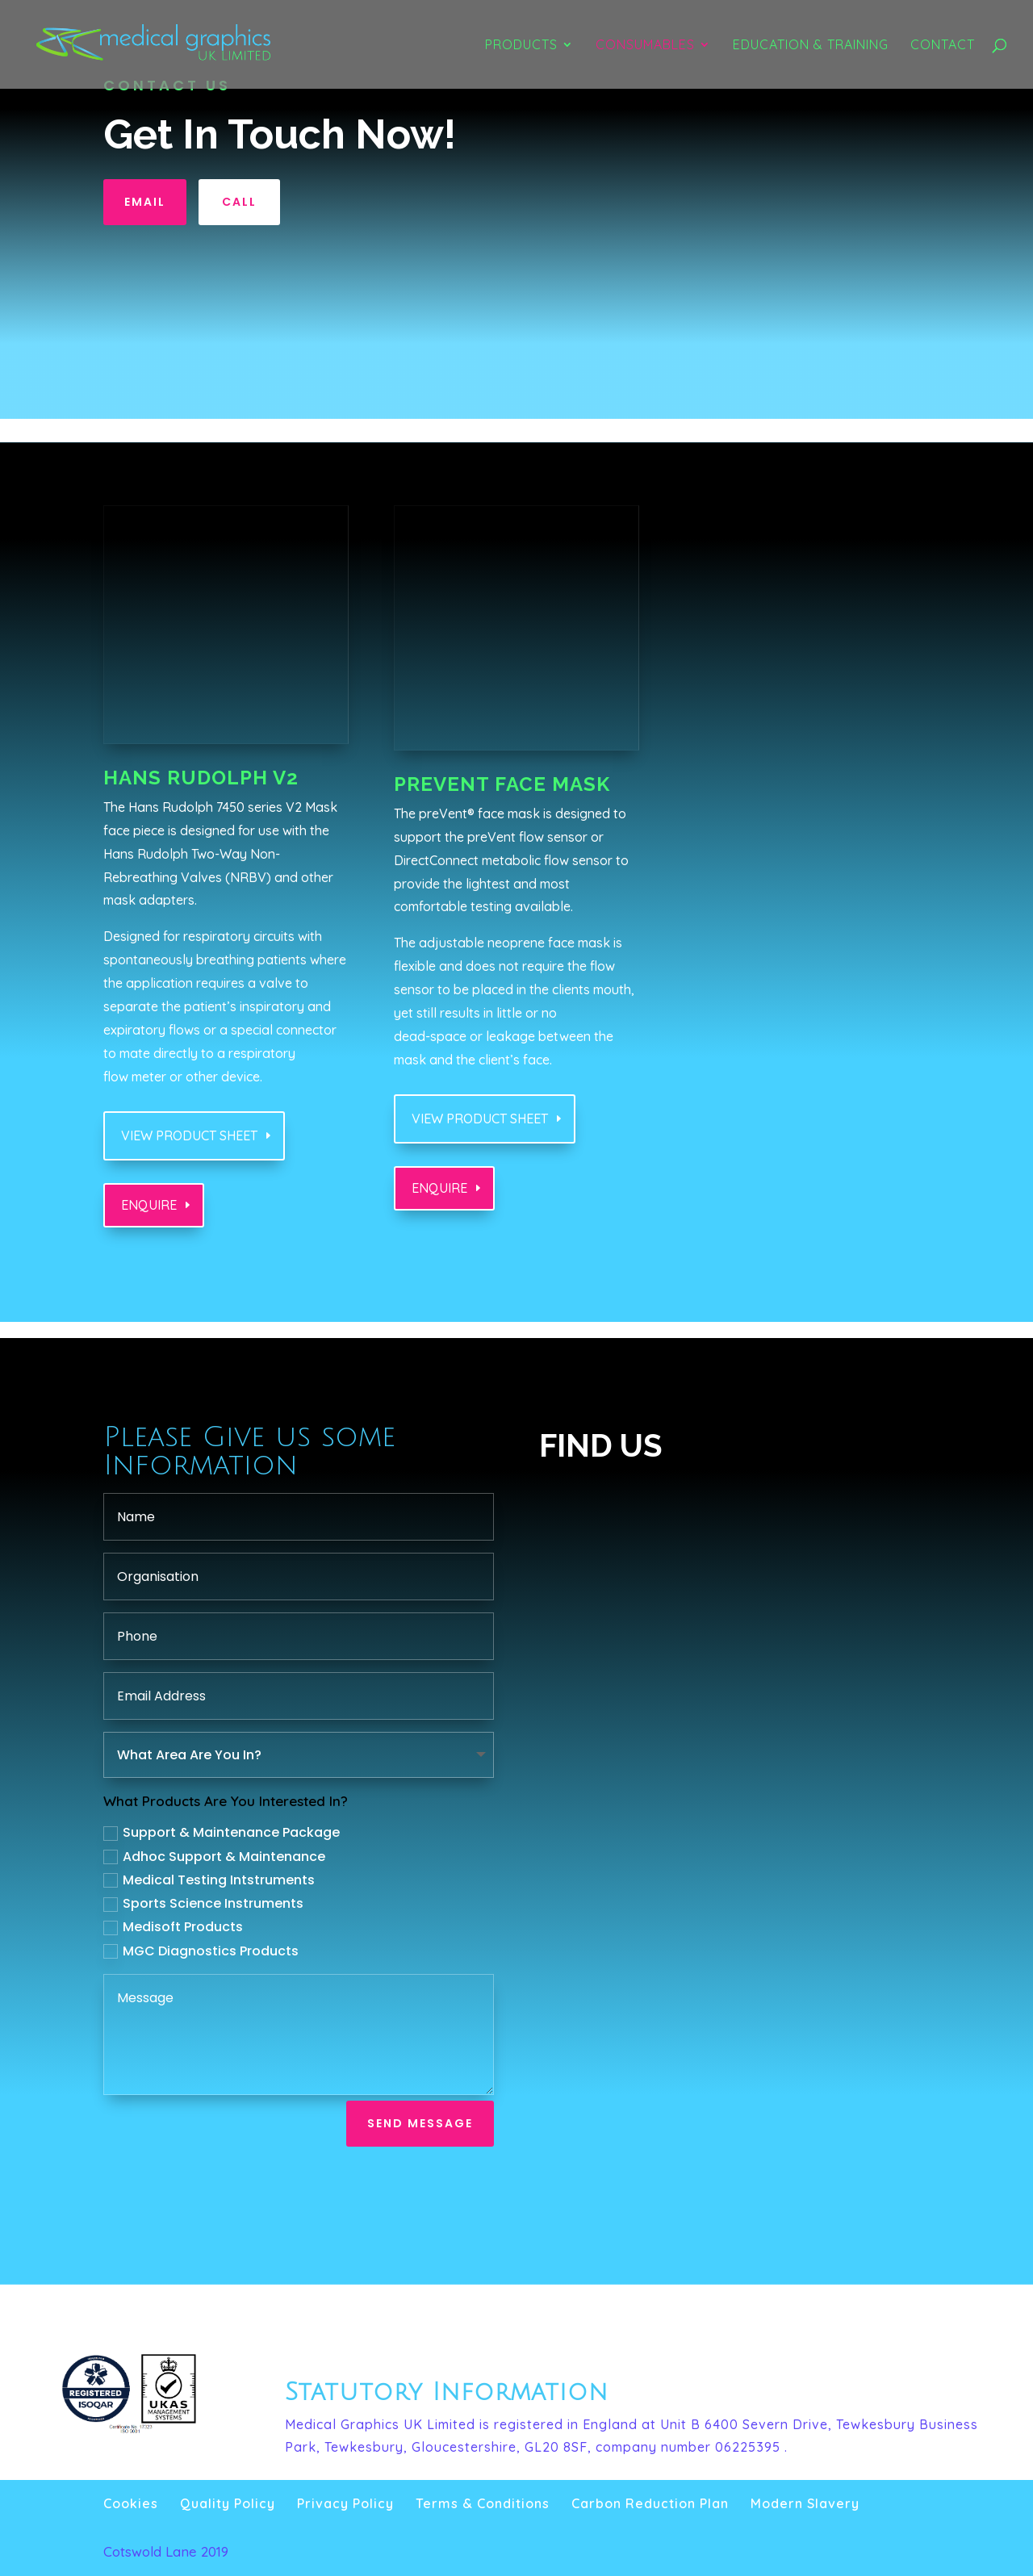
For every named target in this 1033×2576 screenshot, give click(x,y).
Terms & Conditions (483, 2503)
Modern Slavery (805, 2503)
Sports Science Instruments (203, 1903)
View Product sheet (189, 1135)
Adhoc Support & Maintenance (214, 1856)
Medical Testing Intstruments (209, 1880)
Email (144, 202)
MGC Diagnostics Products (201, 1951)
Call (239, 202)
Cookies (130, 2503)
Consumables (645, 45)
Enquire (149, 1205)
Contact (942, 45)
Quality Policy (227, 2503)
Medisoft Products (173, 1926)
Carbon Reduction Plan (650, 2503)
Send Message (420, 2123)
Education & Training (811, 45)
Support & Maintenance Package (221, 1832)
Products (521, 45)
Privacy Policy (345, 2503)
